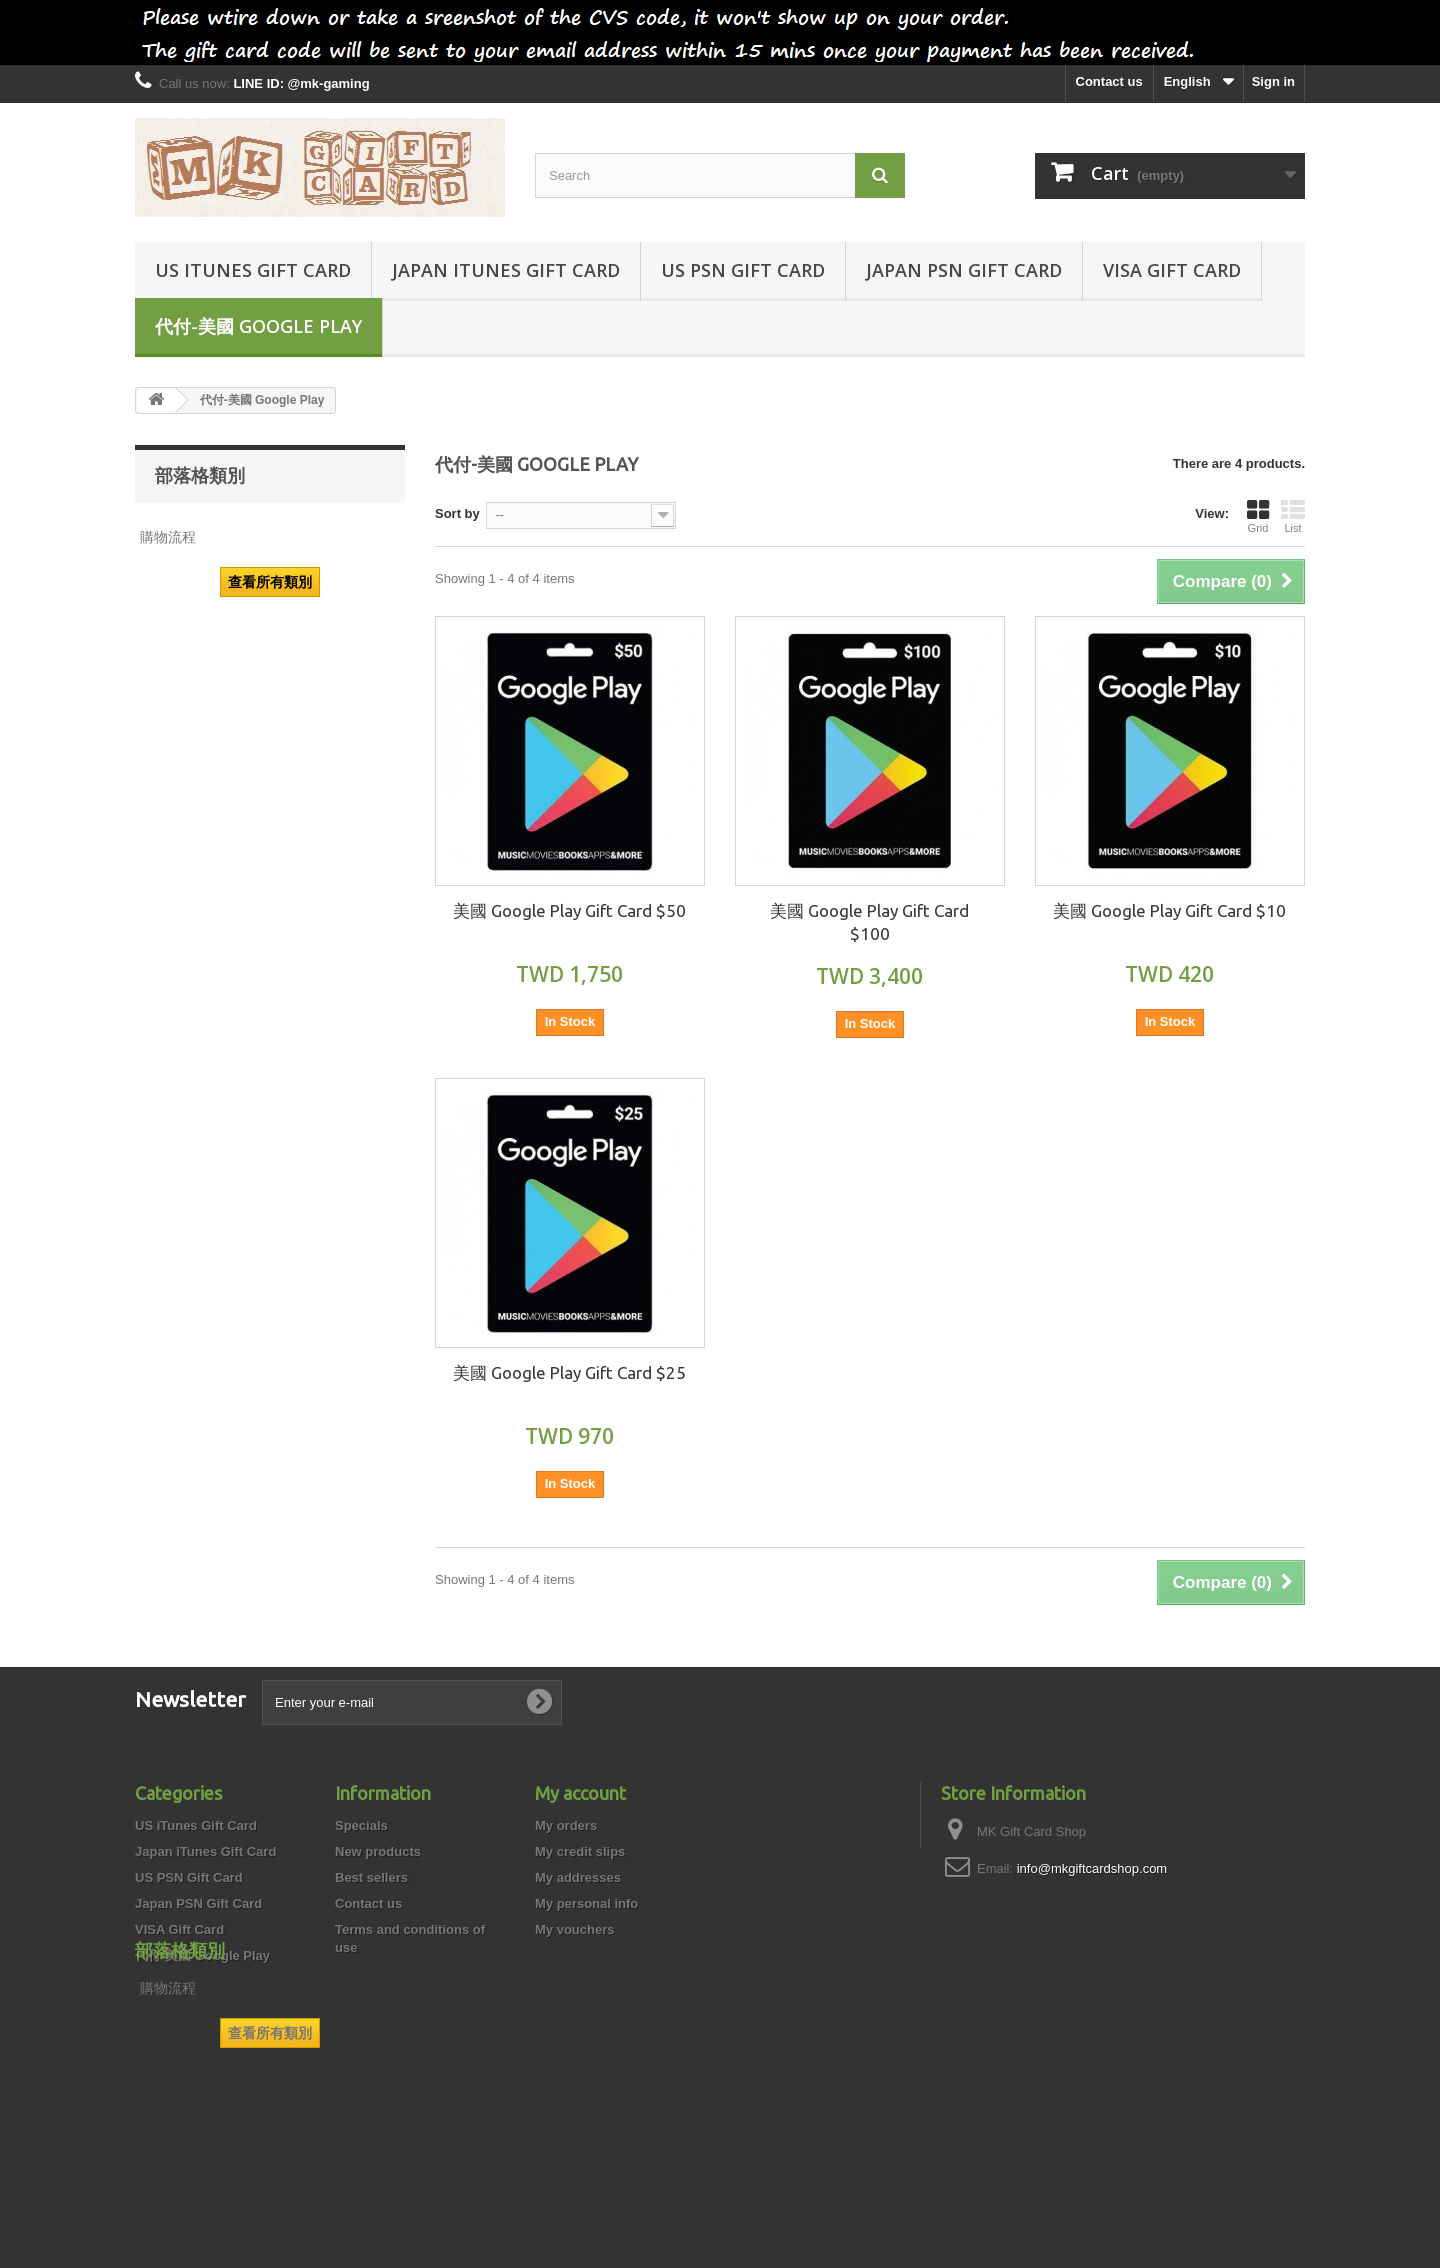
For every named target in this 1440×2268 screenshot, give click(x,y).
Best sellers (371, 1877)
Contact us (1109, 81)
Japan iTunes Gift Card (506, 270)
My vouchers (574, 1929)
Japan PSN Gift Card (964, 270)
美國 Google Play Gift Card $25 (569, 1372)
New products (378, 1851)
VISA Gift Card (1172, 270)
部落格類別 (200, 475)
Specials (361, 1825)
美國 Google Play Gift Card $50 (569, 910)
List (1293, 516)
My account (580, 1793)
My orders (566, 1825)
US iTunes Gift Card (253, 270)
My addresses (578, 1877)
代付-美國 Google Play (258, 326)
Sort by (457, 513)
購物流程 (168, 537)
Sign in (1273, 81)
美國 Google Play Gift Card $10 (1169, 910)
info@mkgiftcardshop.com (1092, 1868)
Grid (1258, 516)
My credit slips (580, 1851)
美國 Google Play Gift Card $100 (869, 922)
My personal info (586, 1903)
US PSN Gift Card (743, 270)
